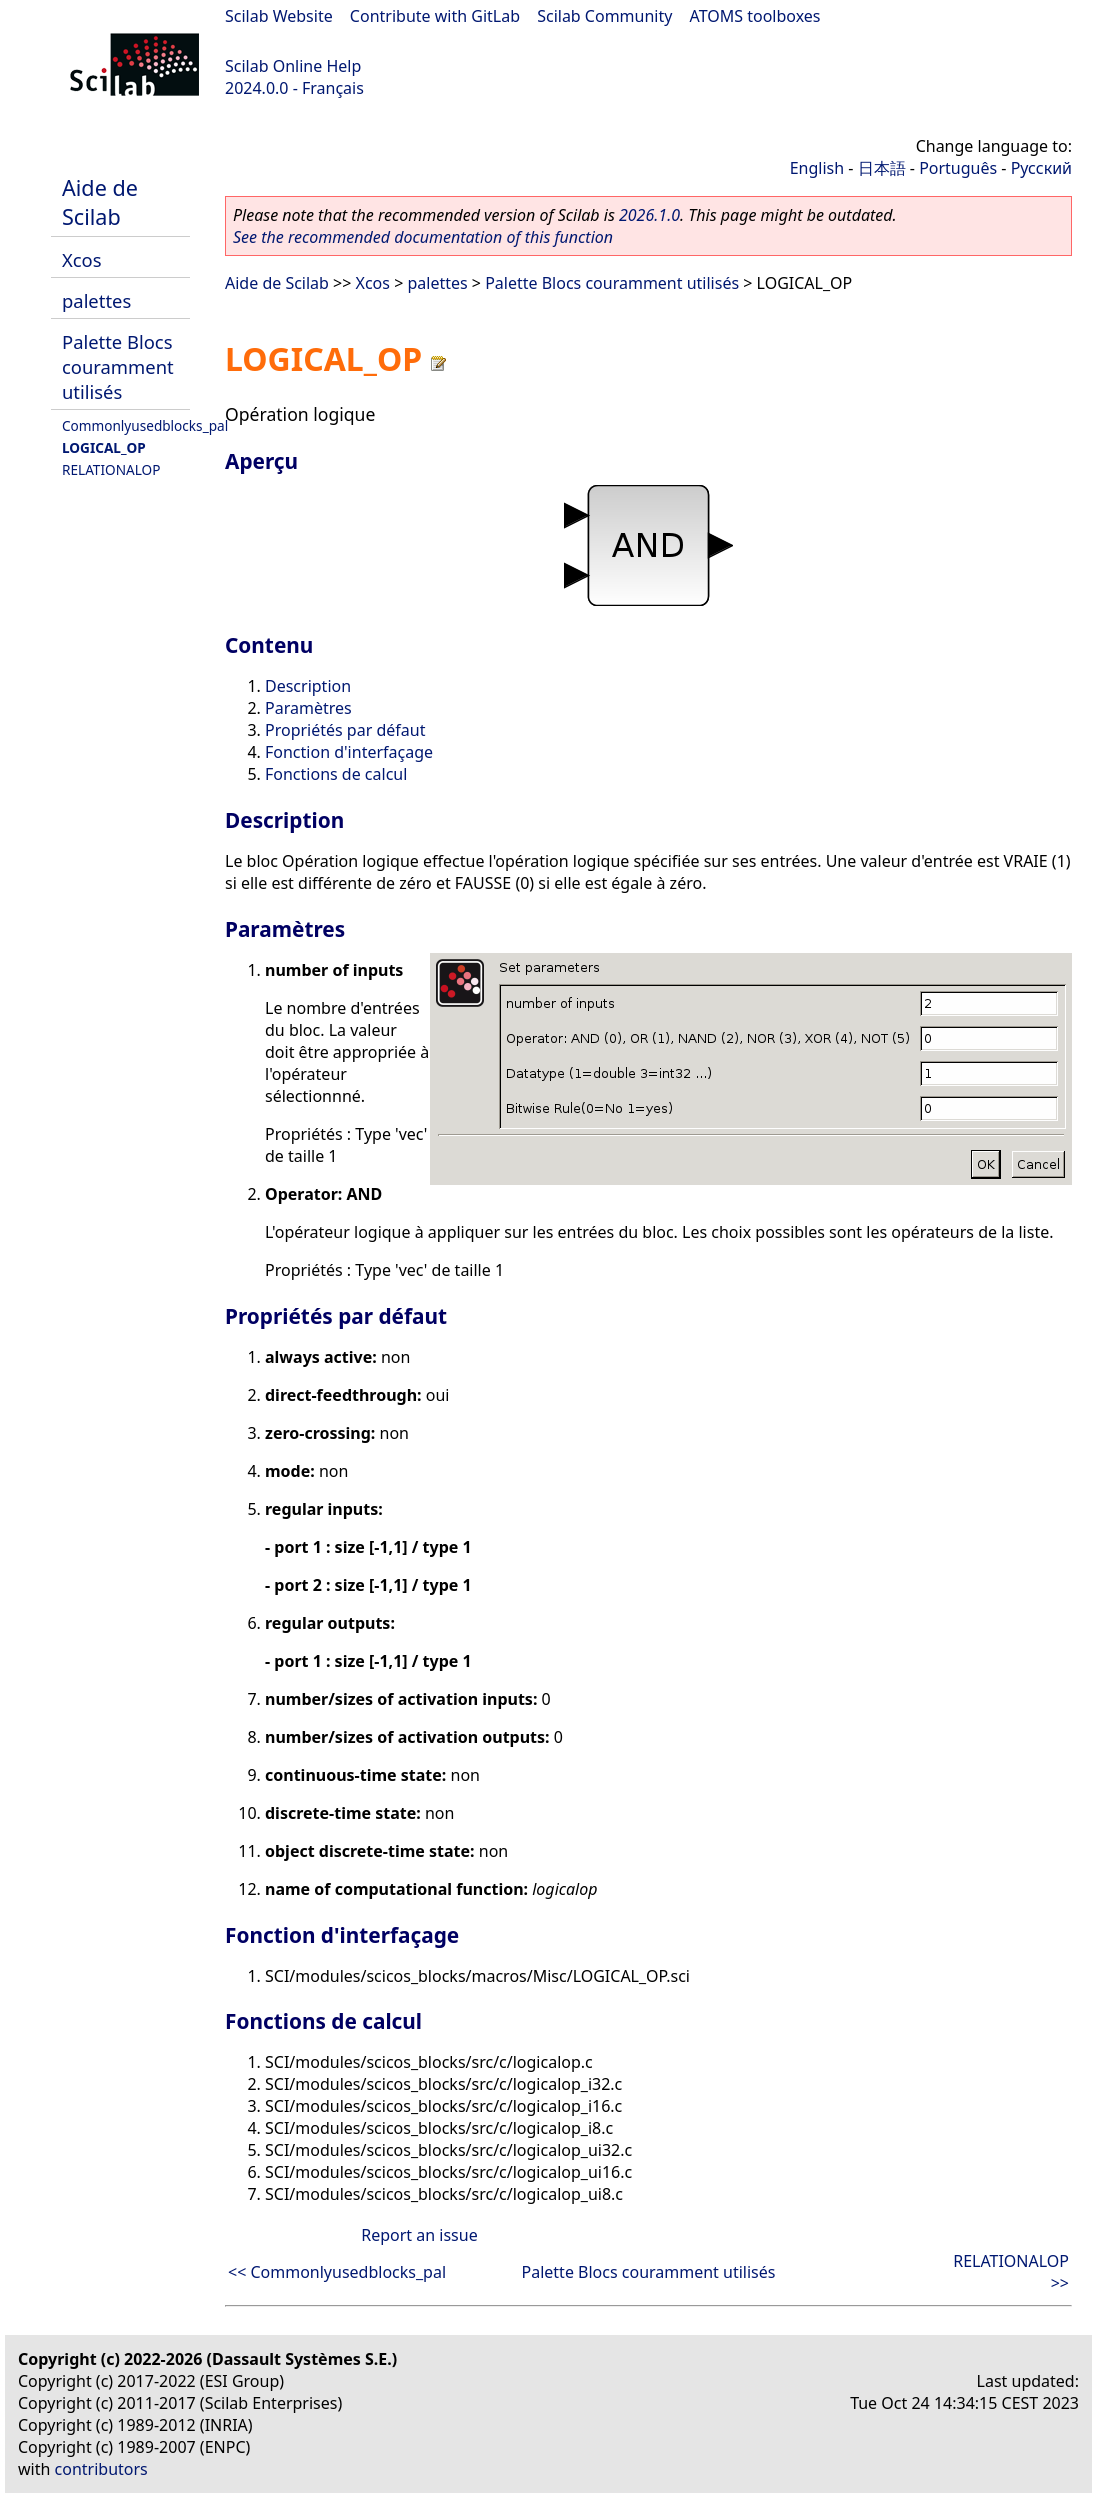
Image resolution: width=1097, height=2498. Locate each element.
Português (958, 168)
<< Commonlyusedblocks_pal (337, 2272)
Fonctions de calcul (336, 774)
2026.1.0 (649, 215)
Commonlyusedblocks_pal (145, 425)
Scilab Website (279, 16)
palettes (96, 300)
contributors (101, 2469)
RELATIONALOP (111, 469)
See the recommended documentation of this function (423, 237)
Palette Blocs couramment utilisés (118, 366)
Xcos (82, 259)
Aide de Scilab (100, 202)
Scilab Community (604, 16)
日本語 (882, 168)
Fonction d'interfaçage (349, 752)
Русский (1041, 168)
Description (308, 686)
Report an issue (419, 2235)
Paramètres (308, 708)
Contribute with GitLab (435, 16)
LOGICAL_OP (104, 447)
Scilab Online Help (293, 66)
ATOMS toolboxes (755, 16)
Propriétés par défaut (345, 730)
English (817, 168)
